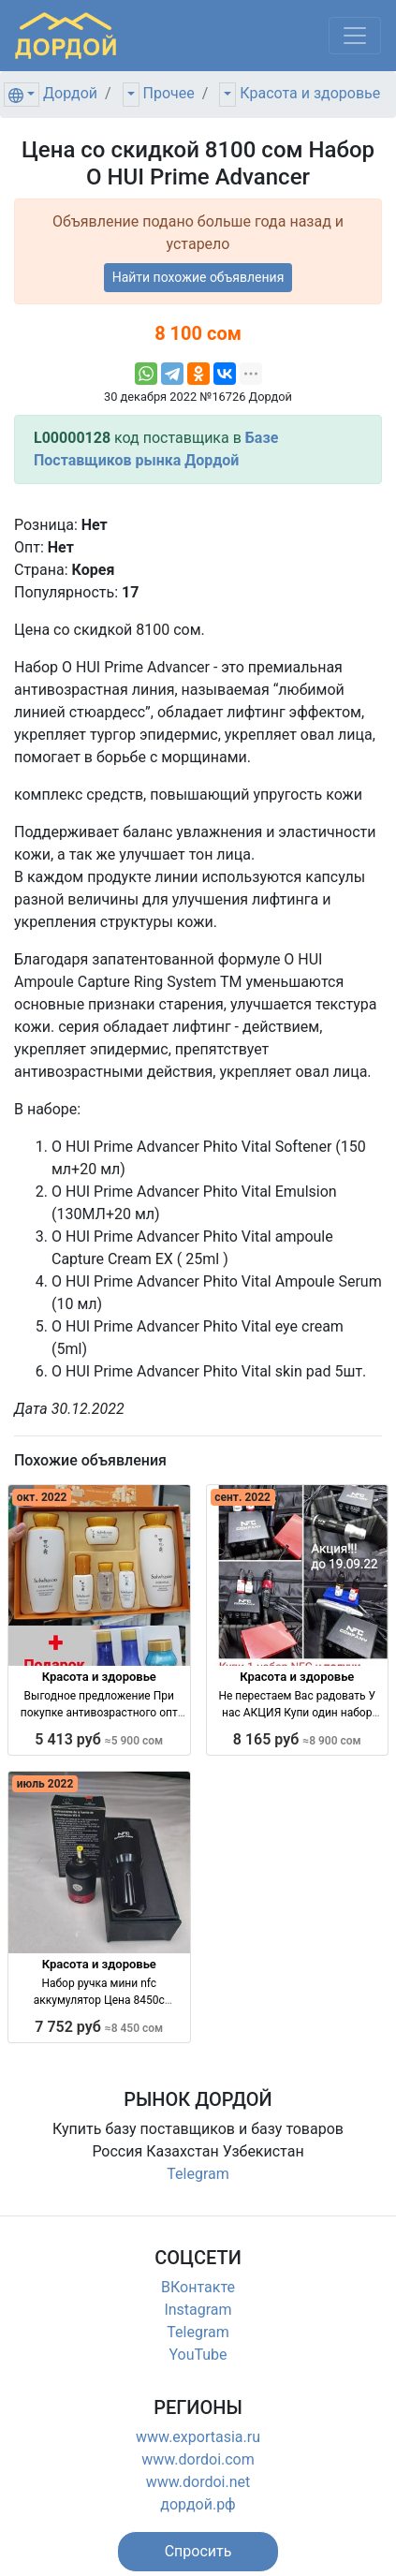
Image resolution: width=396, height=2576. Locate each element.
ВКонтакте (198, 2287)
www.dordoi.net (198, 2482)
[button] (198, 2551)
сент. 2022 (242, 1497)
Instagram (197, 2309)
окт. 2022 (42, 1497)
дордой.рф (197, 2504)
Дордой (70, 93)
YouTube (198, 2354)
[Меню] (355, 35)
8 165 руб (297, 1739)
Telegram (197, 2174)
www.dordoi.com (198, 2459)
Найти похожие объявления (198, 277)
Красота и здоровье (310, 93)
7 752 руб (99, 2027)
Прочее (169, 93)
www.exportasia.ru (198, 2437)
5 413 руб (99, 1739)
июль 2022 (45, 1783)
